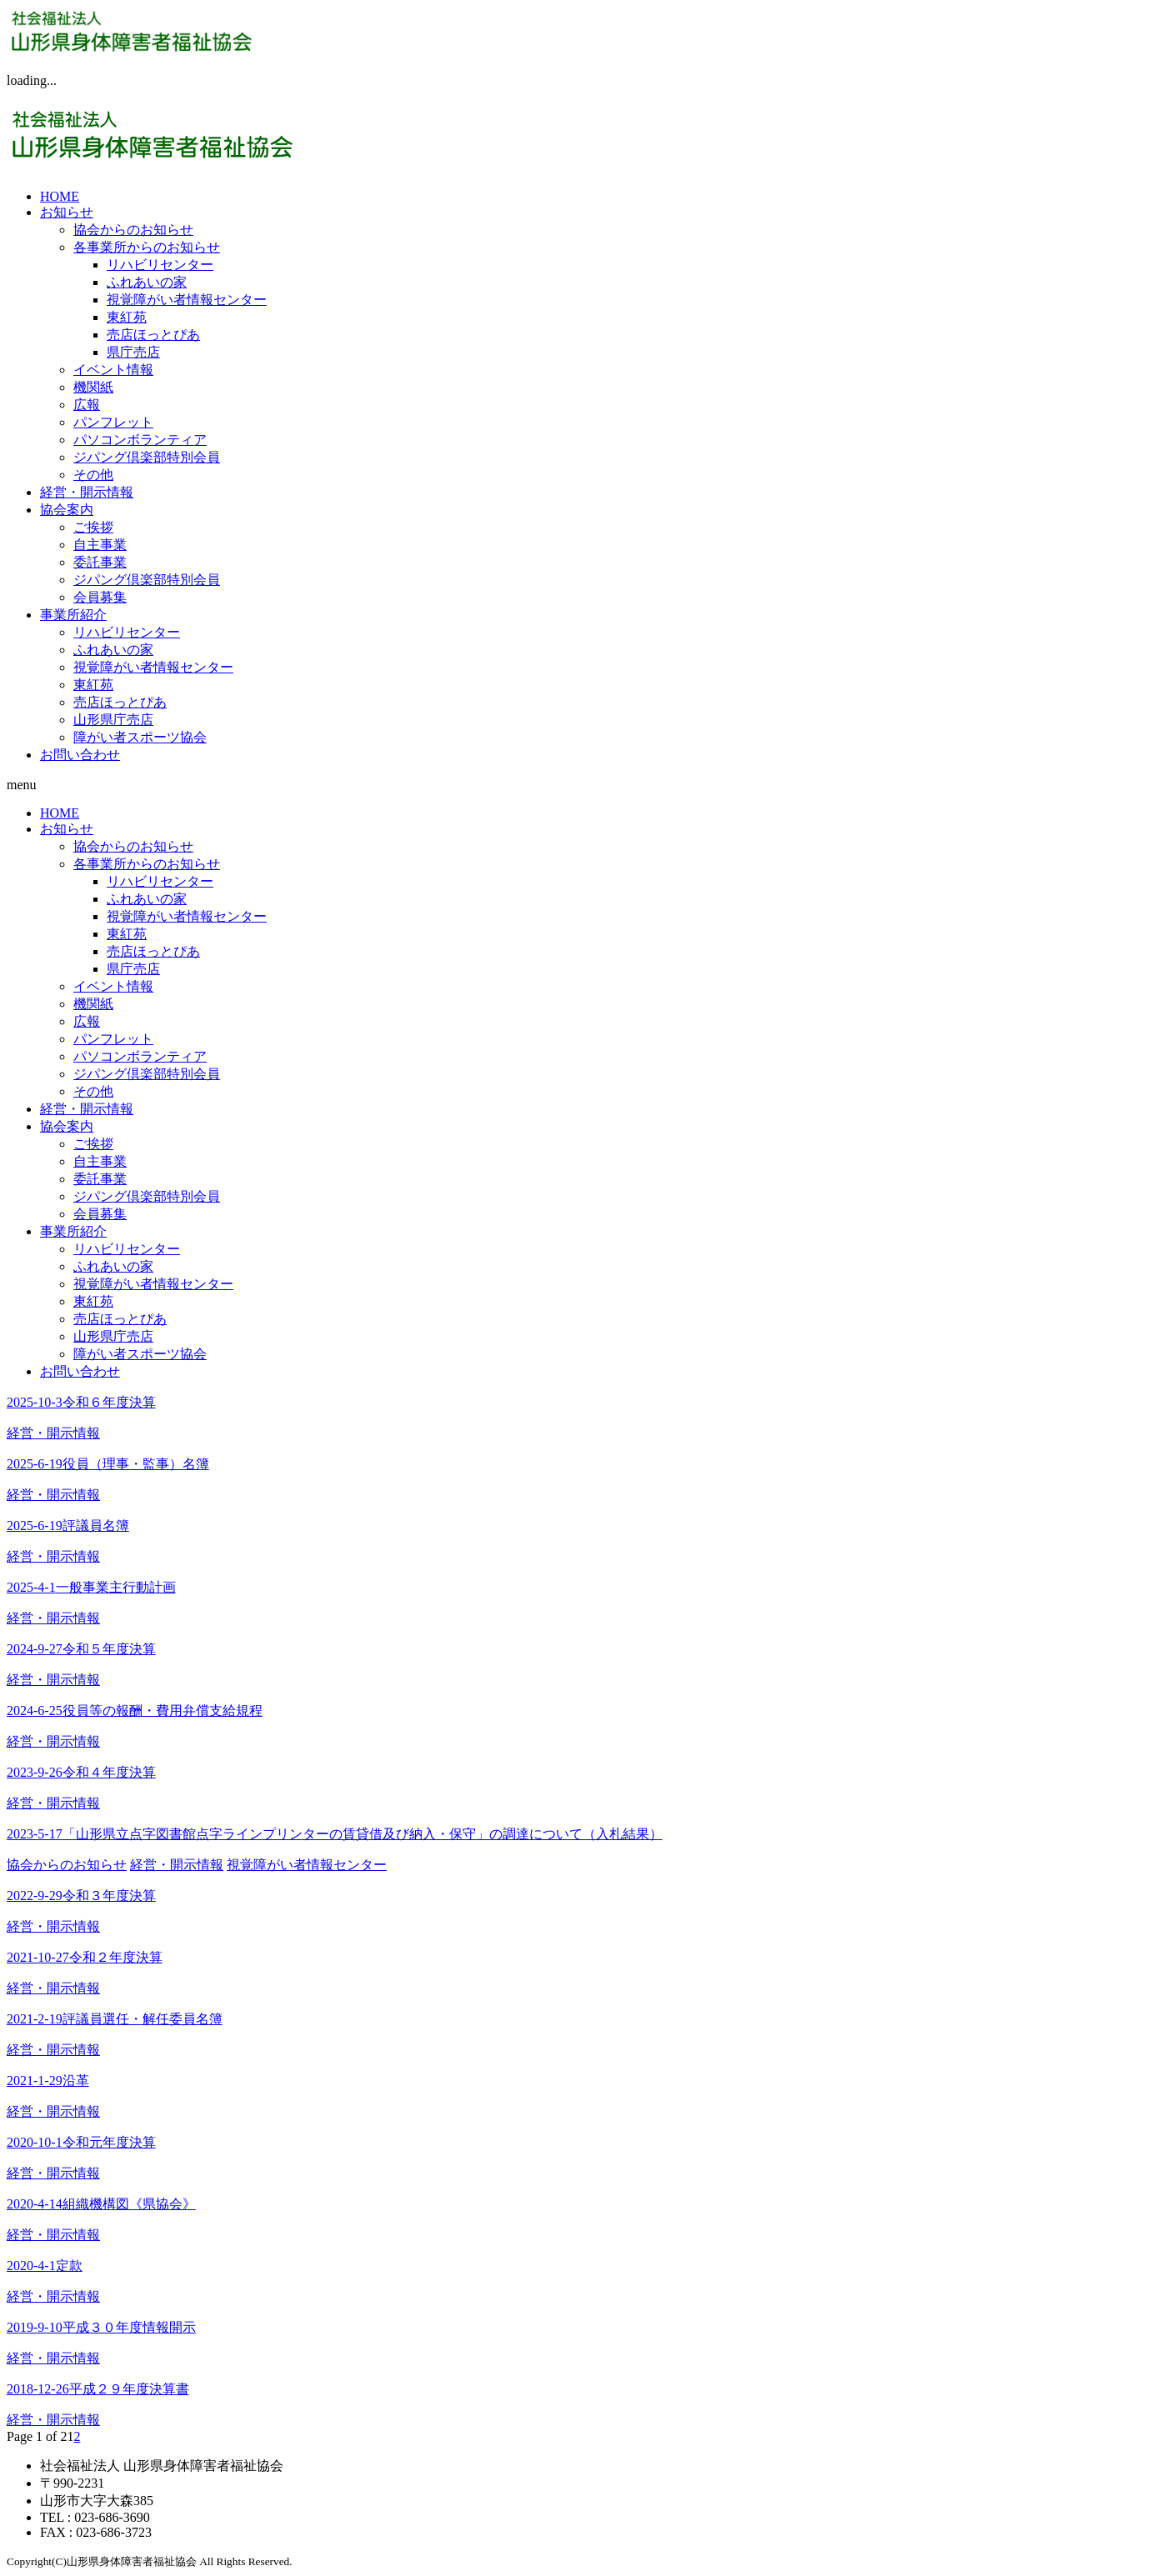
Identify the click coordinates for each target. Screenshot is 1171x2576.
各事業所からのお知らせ (146, 247)
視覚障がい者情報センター (187, 300)
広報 (86, 405)
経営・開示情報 (86, 492)
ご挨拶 (93, 527)
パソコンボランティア (140, 440)
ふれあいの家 (147, 282)
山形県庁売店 (113, 720)
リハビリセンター (160, 265)
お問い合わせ (80, 755)
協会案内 (66, 510)
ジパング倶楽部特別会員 (146, 457)
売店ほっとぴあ (153, 335)
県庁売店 (133, 352)
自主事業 (100, 545)
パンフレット (113, 422)
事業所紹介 (73, 615)
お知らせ (66, 212)
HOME (59, 196)
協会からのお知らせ (133, 230)
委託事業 (100, 562)
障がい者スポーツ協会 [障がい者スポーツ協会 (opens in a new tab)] (140, 737)
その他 (93, 475)
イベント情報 (113, 370)
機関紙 (93, 387)
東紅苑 (127, 317)
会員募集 (100, 597)
